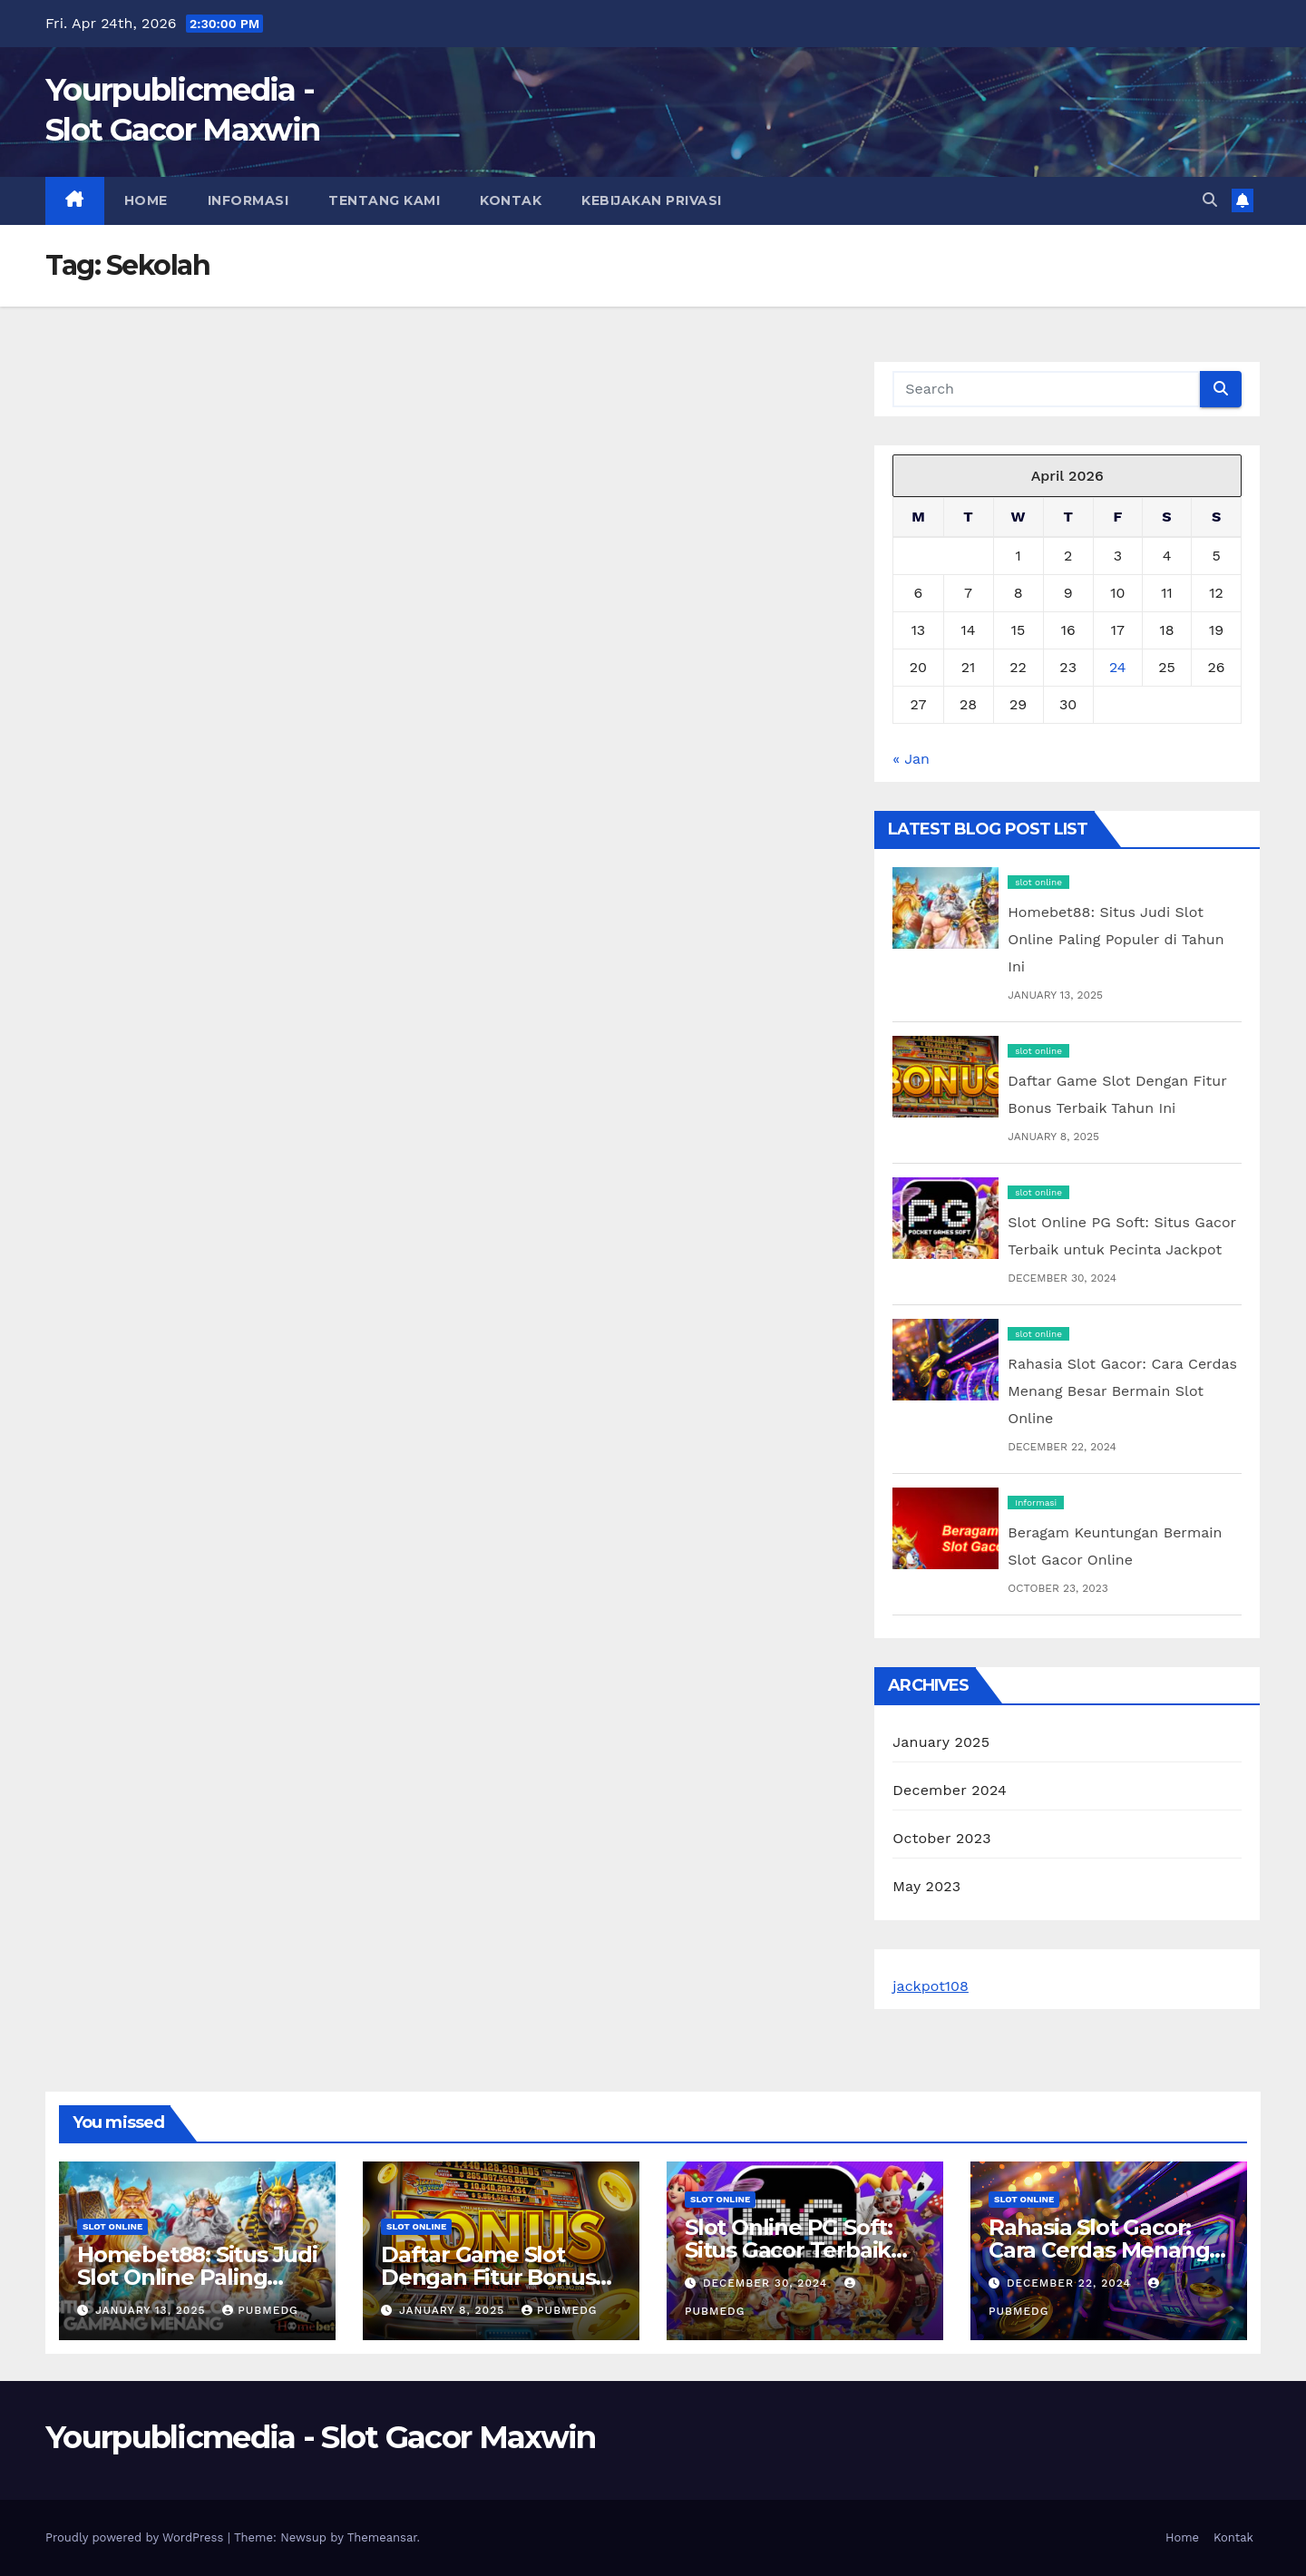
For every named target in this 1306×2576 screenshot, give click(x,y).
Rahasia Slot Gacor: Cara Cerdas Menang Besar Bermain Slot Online (1122, 1391)
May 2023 (926, 1886)
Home (146, 200)
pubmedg (259, 2310)
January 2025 (940, 1742)
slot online (1038, 882)
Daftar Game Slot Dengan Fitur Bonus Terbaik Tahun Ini (488, 2277)
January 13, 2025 (152, 2310)
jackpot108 (930, 1986)
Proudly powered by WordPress (136, 2537)
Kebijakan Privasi (651, 200)
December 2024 (949, 1790)
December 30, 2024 (767, 2283)
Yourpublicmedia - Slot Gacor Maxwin (320, 2437)
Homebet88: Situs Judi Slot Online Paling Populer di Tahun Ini (1115, 939)
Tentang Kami (384, 200)
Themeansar (382, 2537)
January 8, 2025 (454, 2310)
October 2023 (941, 1838)
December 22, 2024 (1071, 2283)
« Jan (911, 758)
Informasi (248, 200)
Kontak (510, 200)
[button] (1210, 200)
